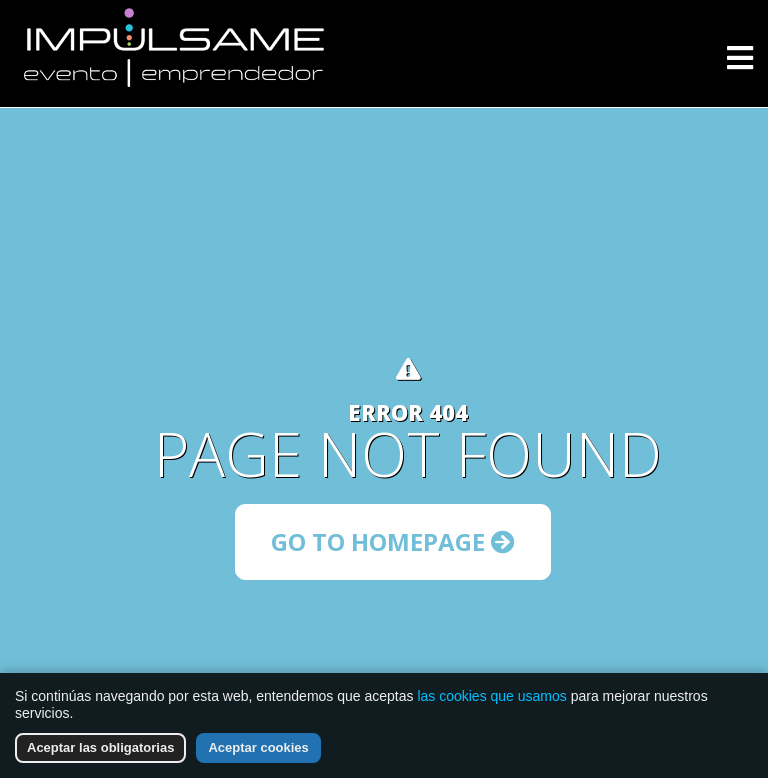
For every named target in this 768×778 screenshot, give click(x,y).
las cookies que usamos (491, 696)
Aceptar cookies (258, 747)
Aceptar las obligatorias (100, 747)
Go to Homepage (393, 541)
